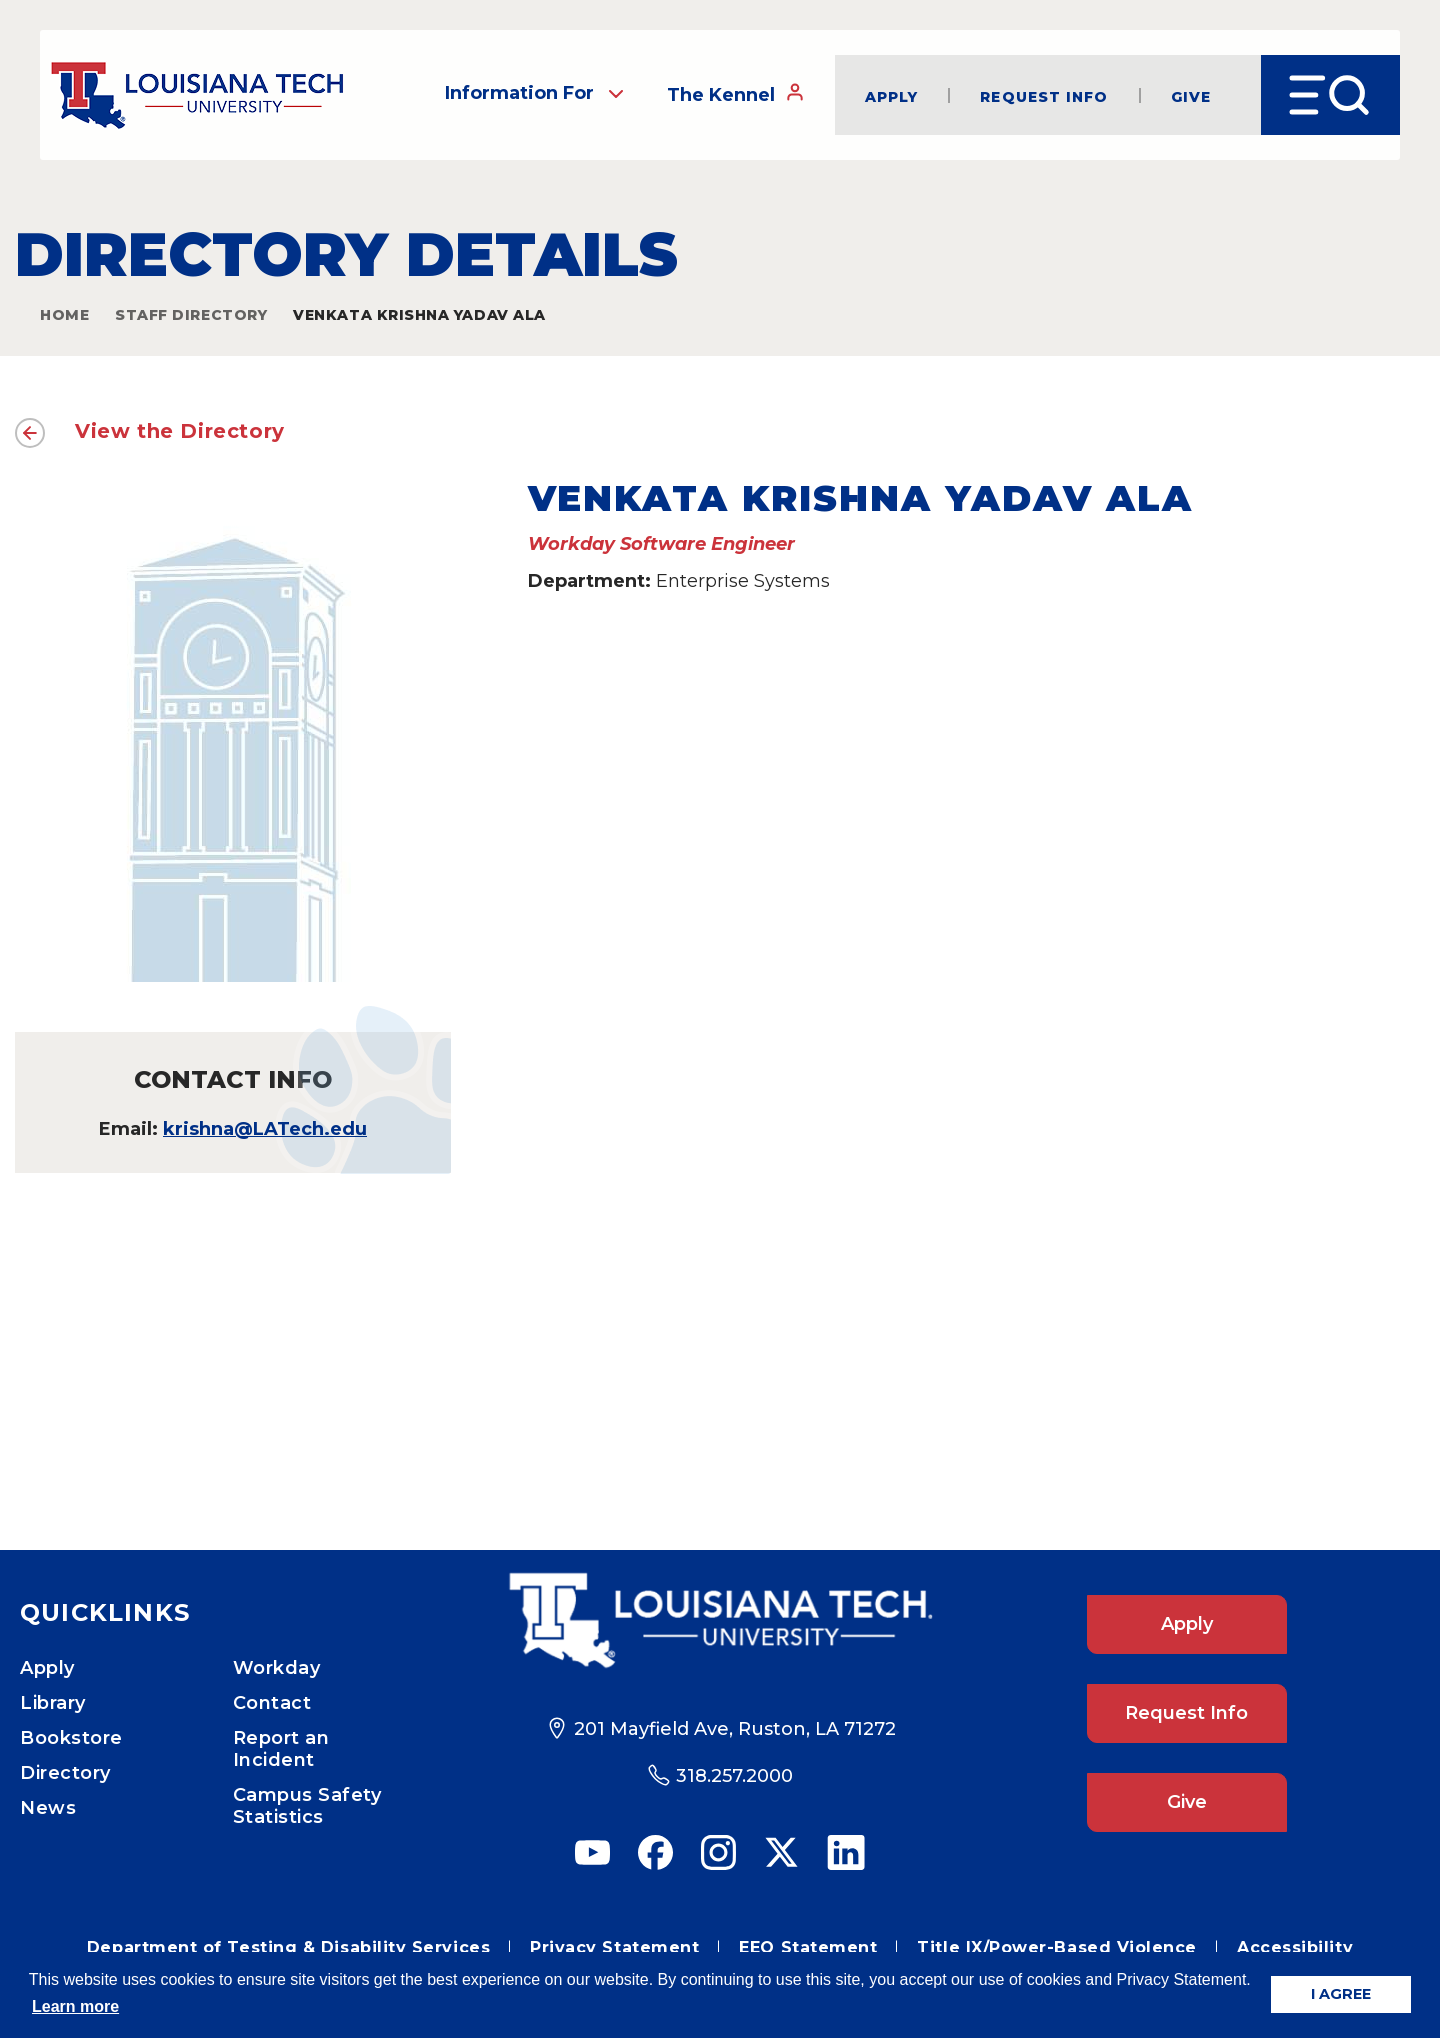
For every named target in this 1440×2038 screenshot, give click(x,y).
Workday (277, 1668)
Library (53, 1703)
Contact (272, 1703)
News (48, 1808)
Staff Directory (191, 315)
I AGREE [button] (1341, 1994)
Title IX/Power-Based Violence (1057, 1947)
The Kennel (736, 94)
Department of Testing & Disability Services (288, 1947)
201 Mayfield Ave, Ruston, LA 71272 (735, 1729)
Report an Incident (281, 1749)
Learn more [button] (75, 2006)
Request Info (1044, 95)
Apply (892, 95)
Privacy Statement (614, 1947)
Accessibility (1295, 1947)
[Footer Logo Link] (720, 1620)
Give (1191, 95)
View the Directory (180, 431)
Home (64, 315)
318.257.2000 (734, 1776)
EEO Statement (808, 1947)
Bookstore (71, 1738)
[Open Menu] (1330, 95)
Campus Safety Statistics (307, 1806)
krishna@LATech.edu (265, 1129)
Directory (65, 1773)
